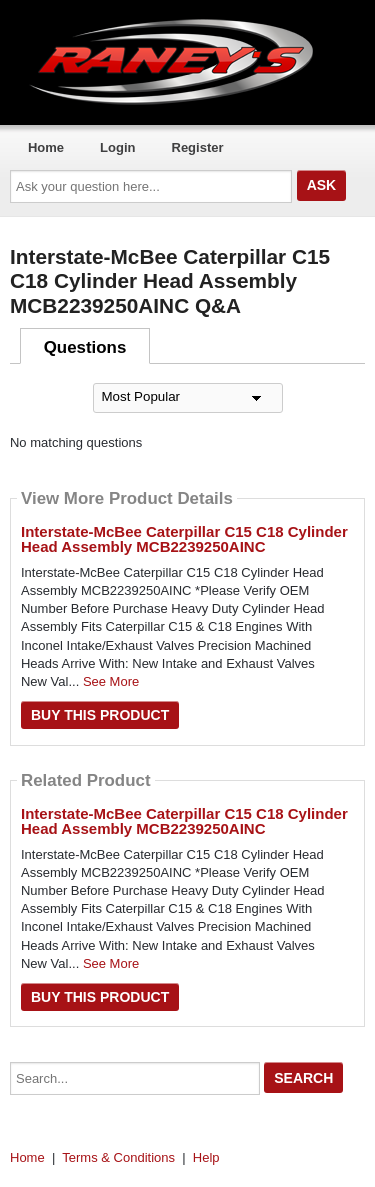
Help (206, 1157)
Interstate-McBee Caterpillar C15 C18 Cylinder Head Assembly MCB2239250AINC (184, 539)
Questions (85, 347)
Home (46, 147)
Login (117, 147)
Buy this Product (100, 715)
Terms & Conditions (118, 1157)
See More (111, 681)
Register (198, 147)
